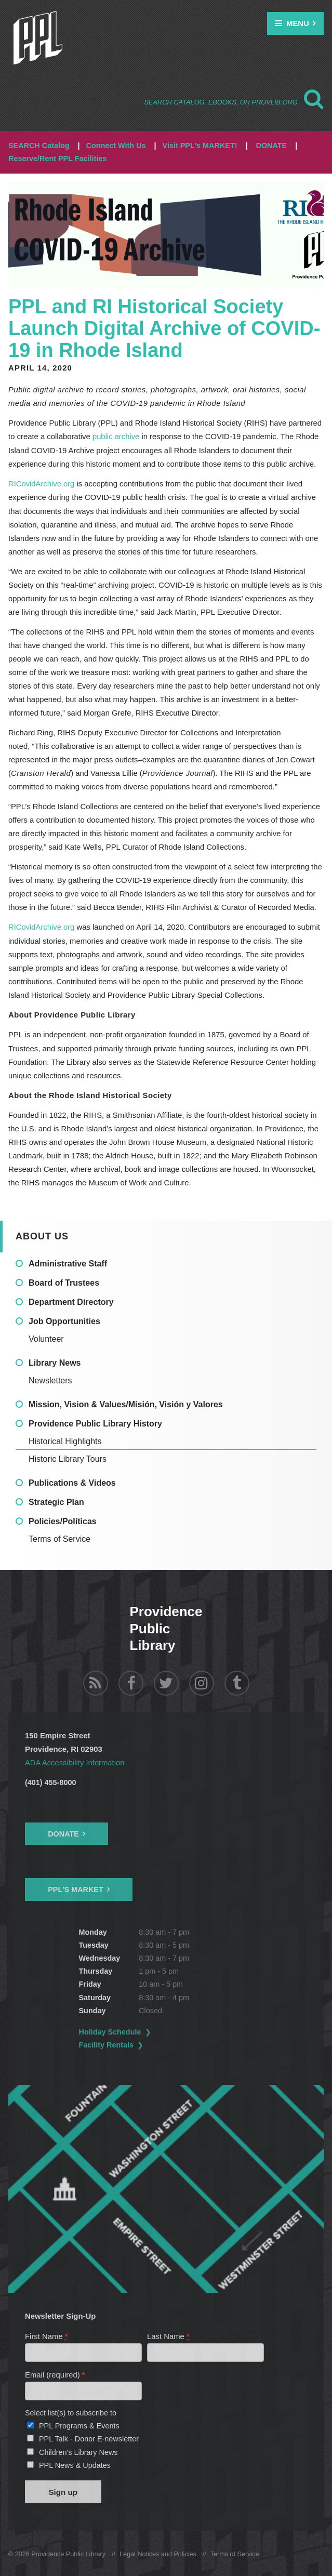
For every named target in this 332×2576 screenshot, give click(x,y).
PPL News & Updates (75, 2464)
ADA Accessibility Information (75, 1761)
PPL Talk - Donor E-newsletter (89, 2438)
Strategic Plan (56, 1501)
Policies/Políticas (63, 1520)
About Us (42, 1235)
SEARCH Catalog (39, 145)
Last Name (168, 2334)
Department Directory (71, 1301)
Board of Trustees (64, 1281)
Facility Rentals (106, 2043)
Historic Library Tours (68, 1458)
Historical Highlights (65, 1440)
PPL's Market (75, 1888)
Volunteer (46, 1337)
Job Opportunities (64, 1320)
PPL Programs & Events (79, 2424)
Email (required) (55, 2373)
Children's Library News (78, 2451)
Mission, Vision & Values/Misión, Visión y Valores (126, 1403)
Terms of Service (59, 1538)
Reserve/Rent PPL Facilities (57, 158)
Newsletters (50, 1379)
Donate (63, 1832)
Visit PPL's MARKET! (200, 145)
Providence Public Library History (95, 1422)
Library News (55, 1361)
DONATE (271, 145)
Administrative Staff (68, 1262)
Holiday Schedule (110, 2030)
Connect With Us (116, 145)
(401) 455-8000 (50, 1780)
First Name (47, 2334)
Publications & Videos (72, 1481)
